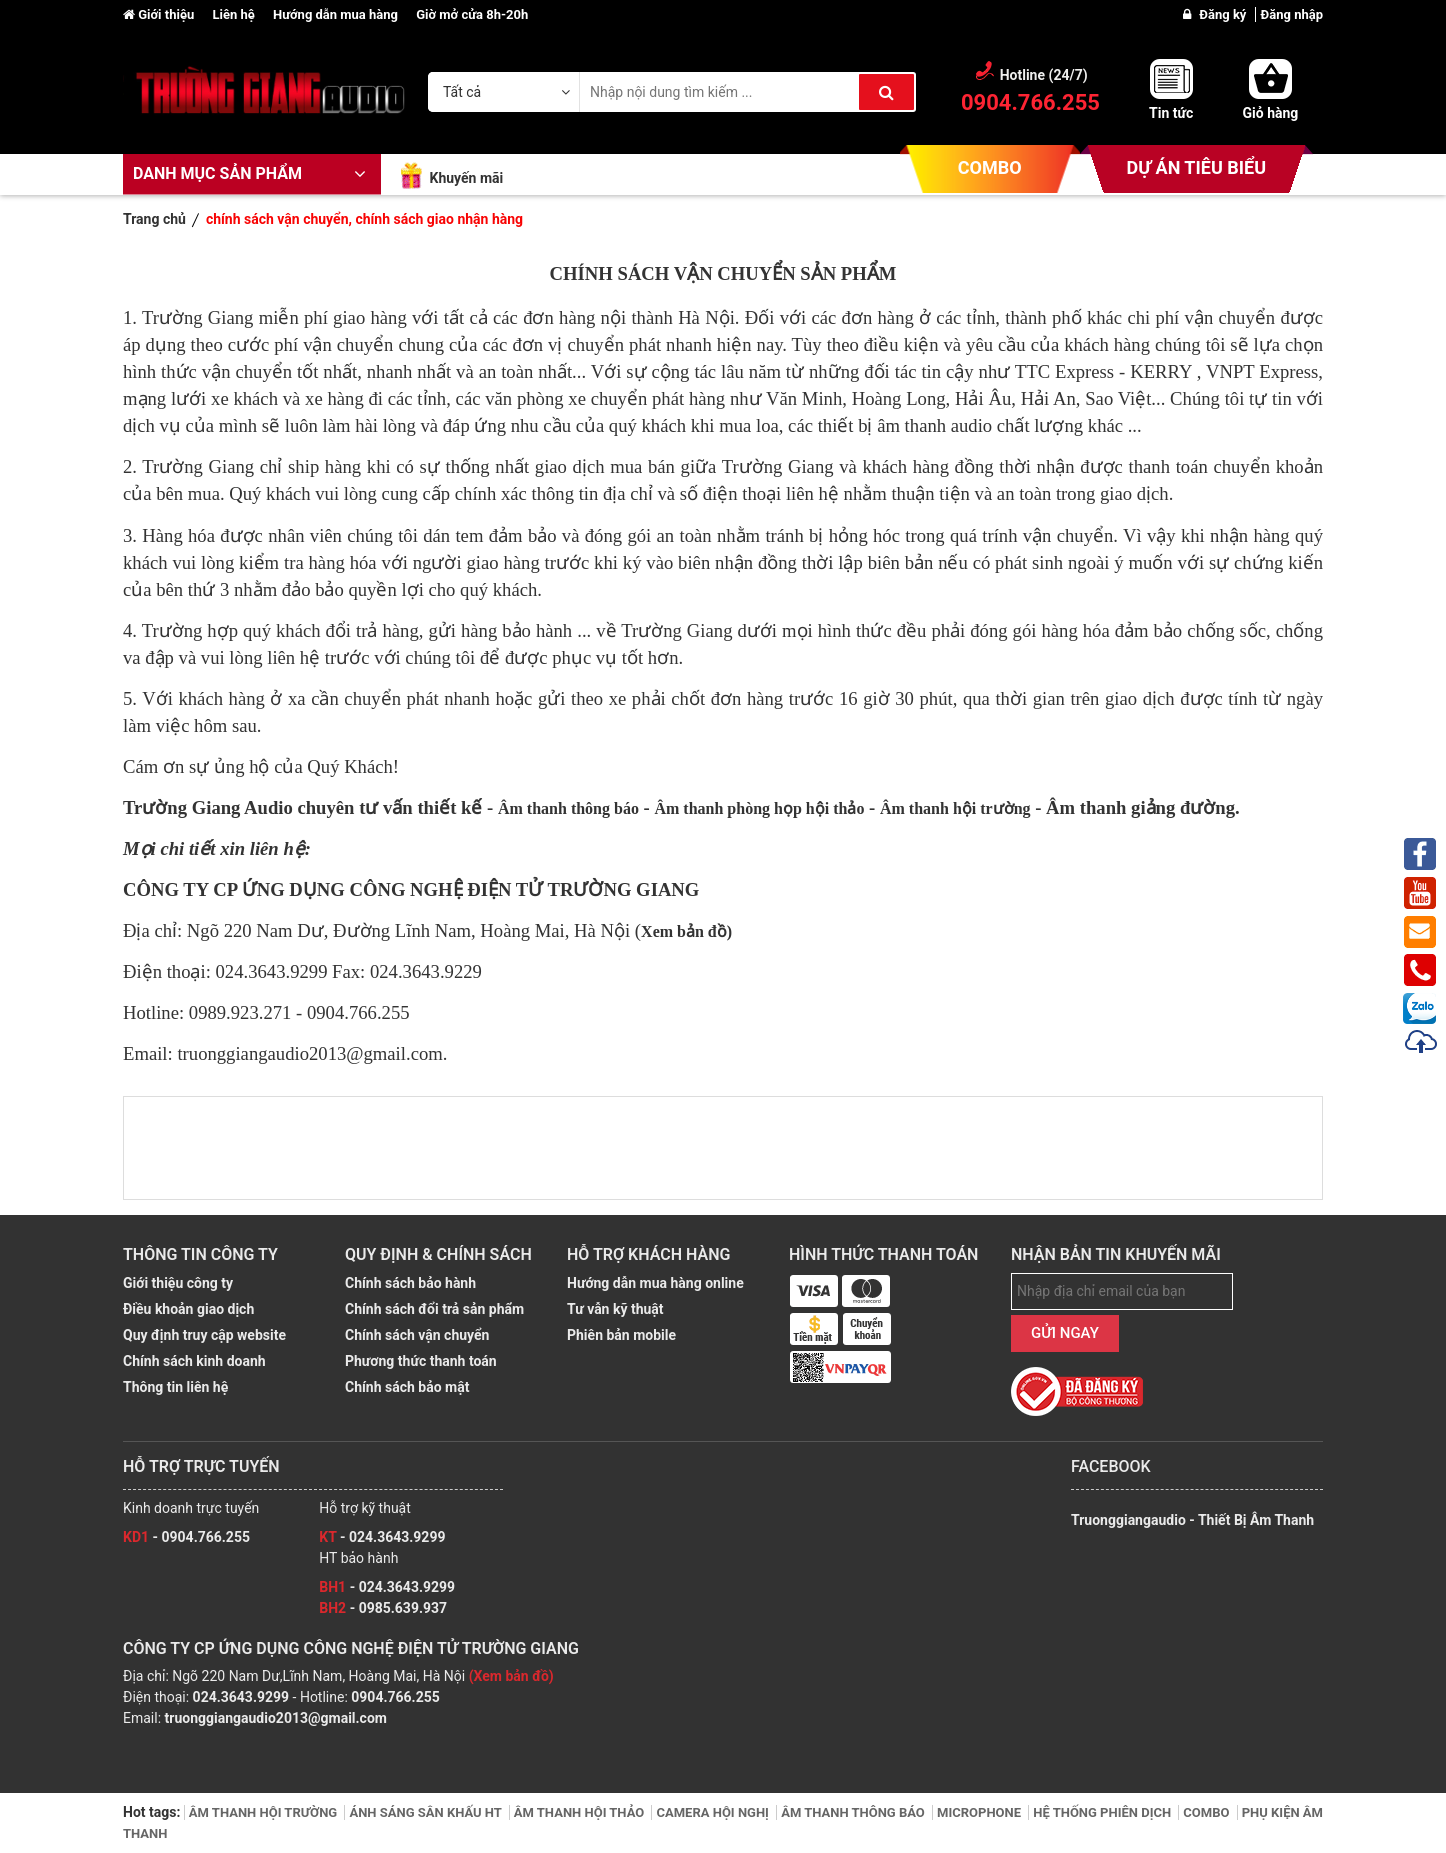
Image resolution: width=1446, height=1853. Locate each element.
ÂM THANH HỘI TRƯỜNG (265, 1812)
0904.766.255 (395, 1697)
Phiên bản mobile (621, 1335)
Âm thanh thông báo (568, 808)
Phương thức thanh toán (421, 1361)
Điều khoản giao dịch (188, 1309)
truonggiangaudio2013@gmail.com (276, 1718)
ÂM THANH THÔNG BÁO (854, 1812)
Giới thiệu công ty (178, 1283)
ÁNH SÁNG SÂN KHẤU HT (426, 1812)
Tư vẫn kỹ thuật (615, 1309)
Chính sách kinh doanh (194, 1361)
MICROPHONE (980, 1812)
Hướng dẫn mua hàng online (655, 1283)
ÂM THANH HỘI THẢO (581, 1812)
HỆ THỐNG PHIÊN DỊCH (1103, 1812)
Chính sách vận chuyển (417, 1335)
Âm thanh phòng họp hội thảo (759, 808)
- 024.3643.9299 (382, 1537)
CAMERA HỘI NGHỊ (714, 1812)
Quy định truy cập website (204, 1335)
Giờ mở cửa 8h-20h (472, 14)
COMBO (990, 167)
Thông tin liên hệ (175, 1387)
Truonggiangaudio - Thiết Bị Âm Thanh (1192, 1520)
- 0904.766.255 (186, 1537)
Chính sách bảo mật (407, 1387)
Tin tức (1171, 113)
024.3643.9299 (241, 1697)
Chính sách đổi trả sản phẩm (434, 1309)
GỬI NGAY (1065, 1333)
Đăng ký (1224, 14)
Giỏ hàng (1271, 113)
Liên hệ (235, 14)
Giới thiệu (160, 14)
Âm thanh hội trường (955, 808)
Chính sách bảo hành (410, 1283)
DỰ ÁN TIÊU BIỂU (1196, 167)
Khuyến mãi (466, 178)
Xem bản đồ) (686, 931)
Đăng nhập (1292, 14)
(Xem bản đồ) (511, 1676)
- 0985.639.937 (383, 1608)
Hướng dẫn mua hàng (337, 14)
